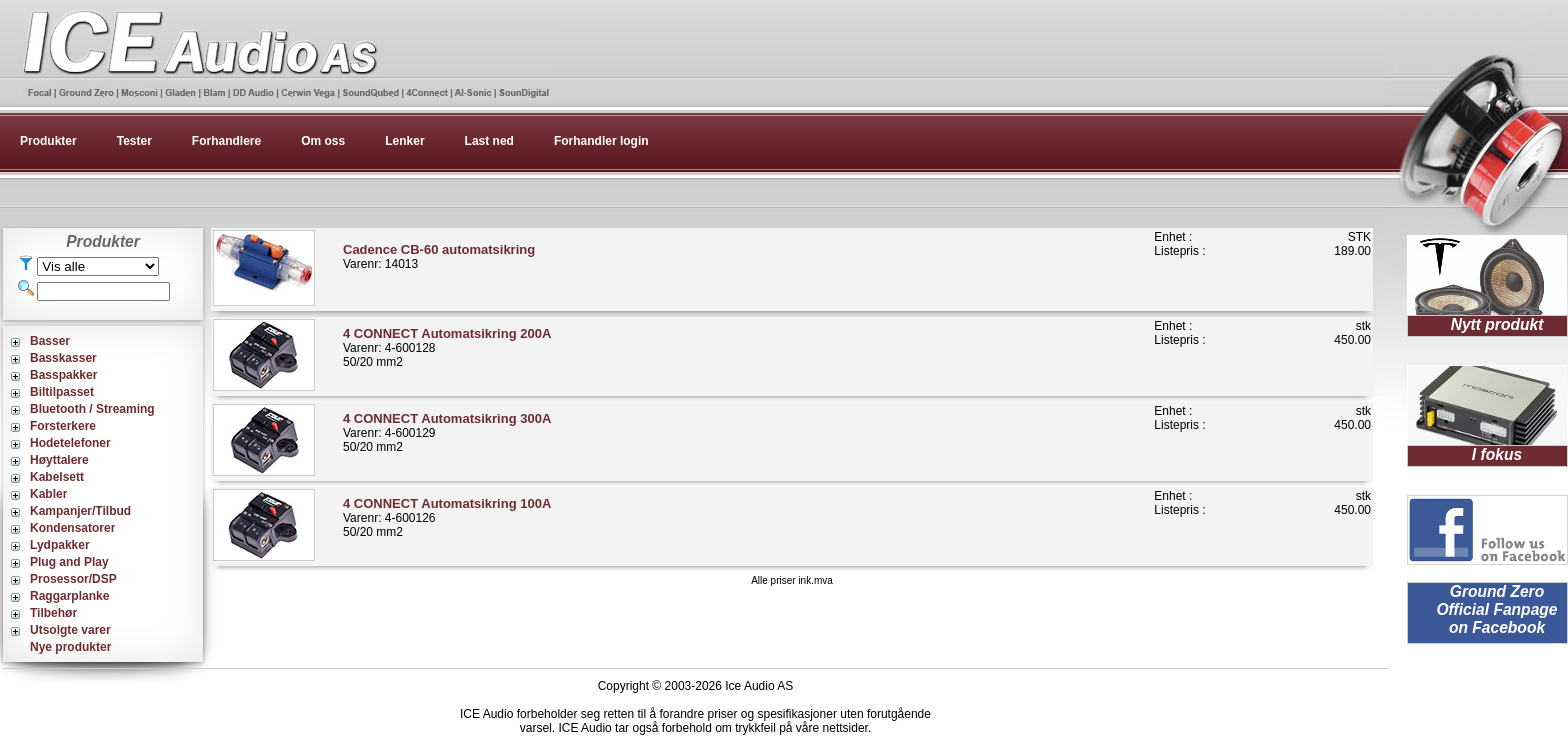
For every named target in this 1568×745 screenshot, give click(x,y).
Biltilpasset (62, 392)
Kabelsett (57, 477)
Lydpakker (60, 545)
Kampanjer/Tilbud (80, 511)
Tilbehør (53, 613)
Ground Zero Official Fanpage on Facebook (1496, 609)
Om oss (323, 141)
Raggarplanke (69, 596)
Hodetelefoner (70, 443)
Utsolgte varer (70, 630)
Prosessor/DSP (73, 579)
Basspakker (63, 375)
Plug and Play (69, 562)
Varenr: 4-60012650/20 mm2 (447, 517)
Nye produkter (70, 647)
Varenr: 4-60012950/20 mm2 (447, 432)
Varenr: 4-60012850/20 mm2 (447, 347)
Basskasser (63, 358)
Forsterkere (63, 426)
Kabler (48, 494)
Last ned (489, 141)
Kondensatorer (72, 528)
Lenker (404, 141)
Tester (134, 141)
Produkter (48, 141)
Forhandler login (601, 141)
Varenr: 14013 (439, 256)
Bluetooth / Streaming (92, 409)
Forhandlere (226, 141)
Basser (50, 341)
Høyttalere (59, 460)
